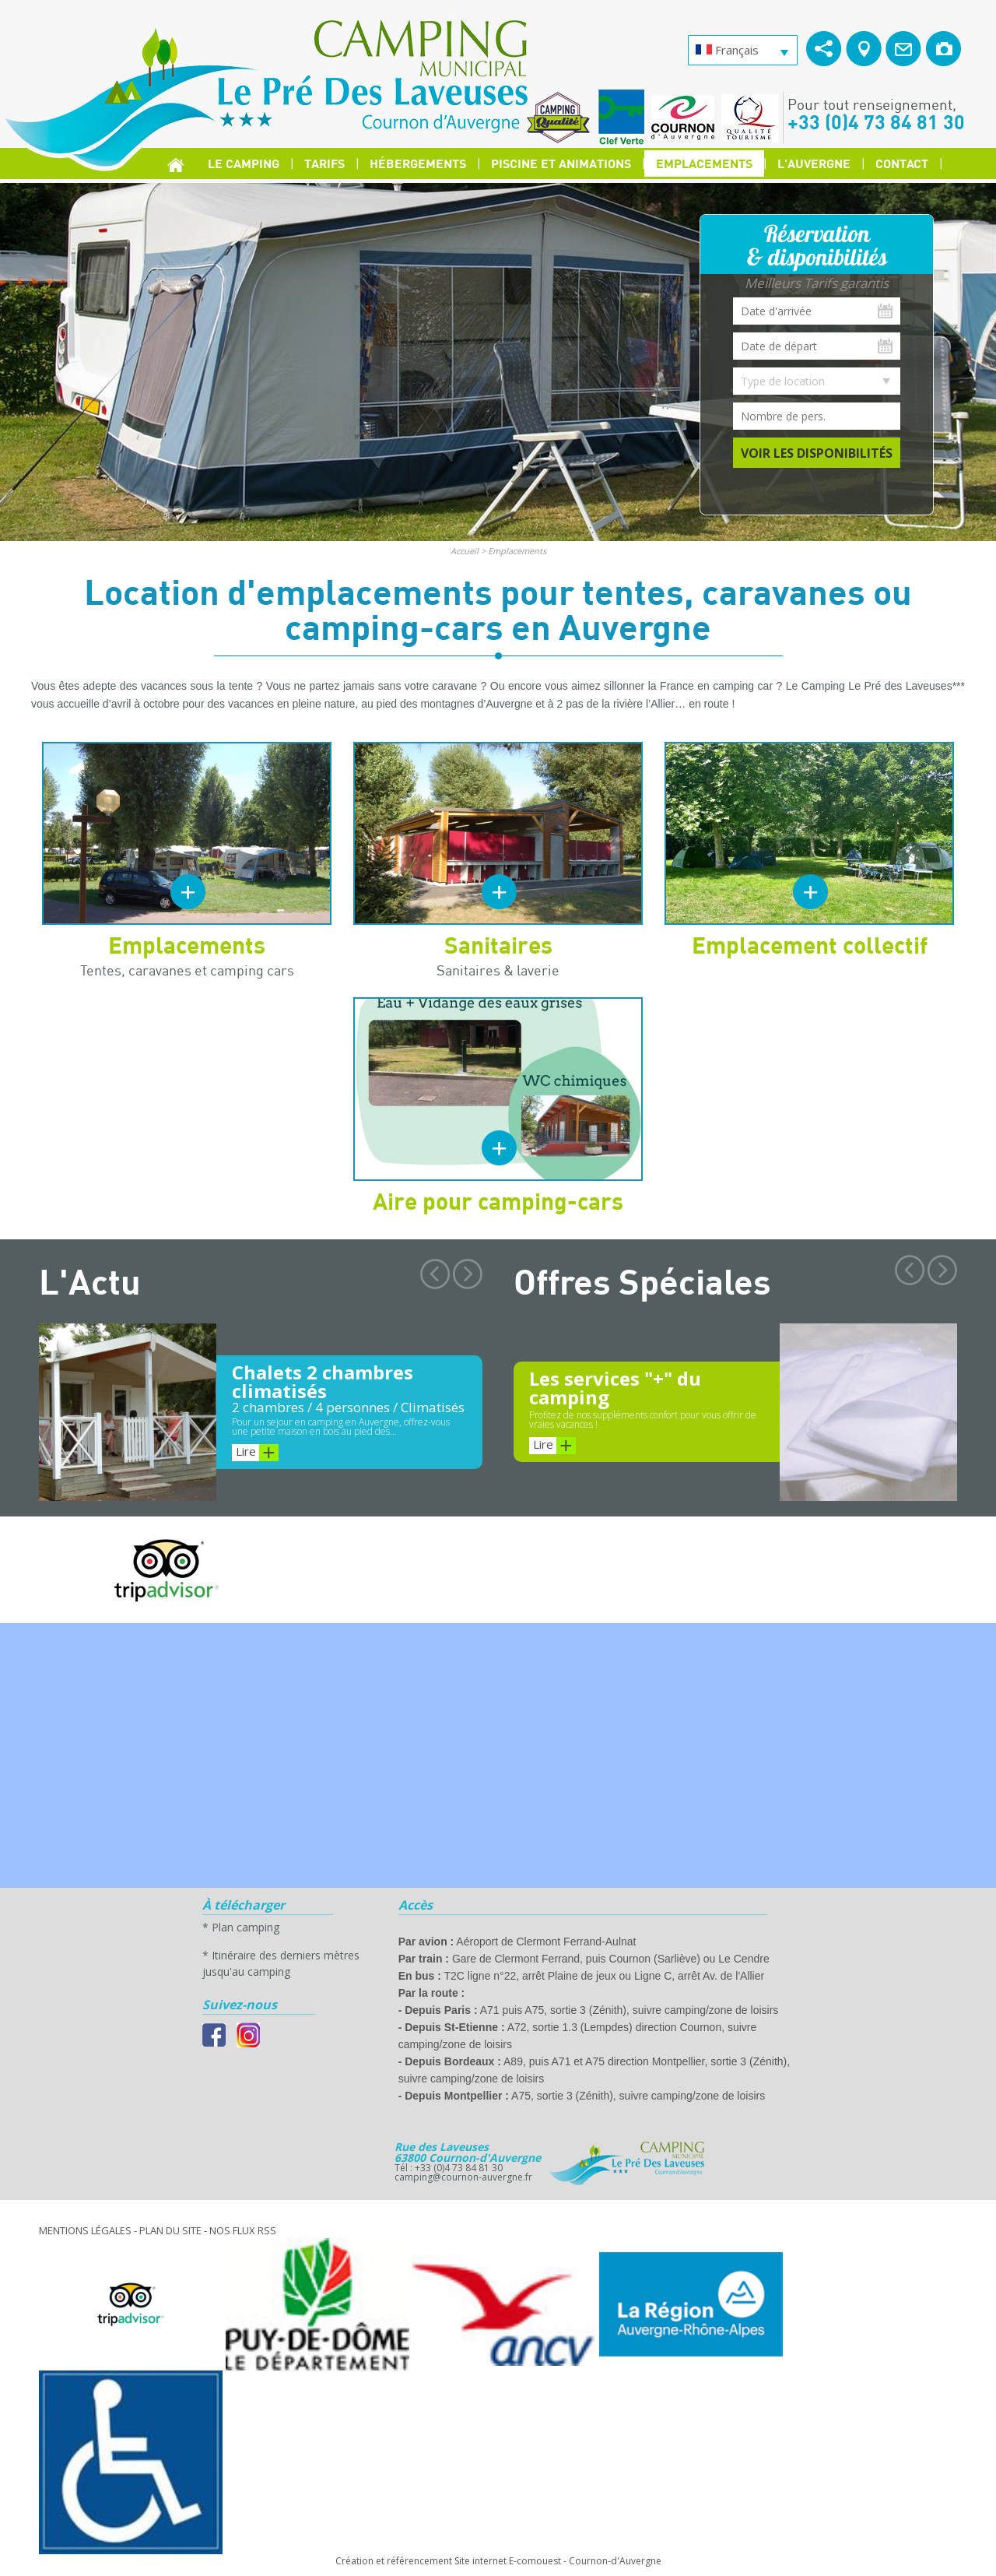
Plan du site (170, 2230)
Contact (901, 163)
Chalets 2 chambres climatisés (322, 1381)
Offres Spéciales (642, 1280)
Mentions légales (85, 2230)
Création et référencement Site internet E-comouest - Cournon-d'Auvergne (498, 2560)
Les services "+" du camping (615, 1387)
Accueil (465, 551)
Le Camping (243, 163)
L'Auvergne (813, 163)
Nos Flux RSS (242, 2230)
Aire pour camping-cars (498, 1200)
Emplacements (704, 163)
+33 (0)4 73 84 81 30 (876, 121)
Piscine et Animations (561, 163)
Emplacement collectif (810, 944)
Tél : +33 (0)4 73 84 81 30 (449, 2167)
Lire (257, 1452)
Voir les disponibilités (817, 453)
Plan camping (245, 1927)
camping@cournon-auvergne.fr (463, 2177)
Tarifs (324, 163)
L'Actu (90, 1280)
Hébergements (418, 163)
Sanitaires (498, 944)
